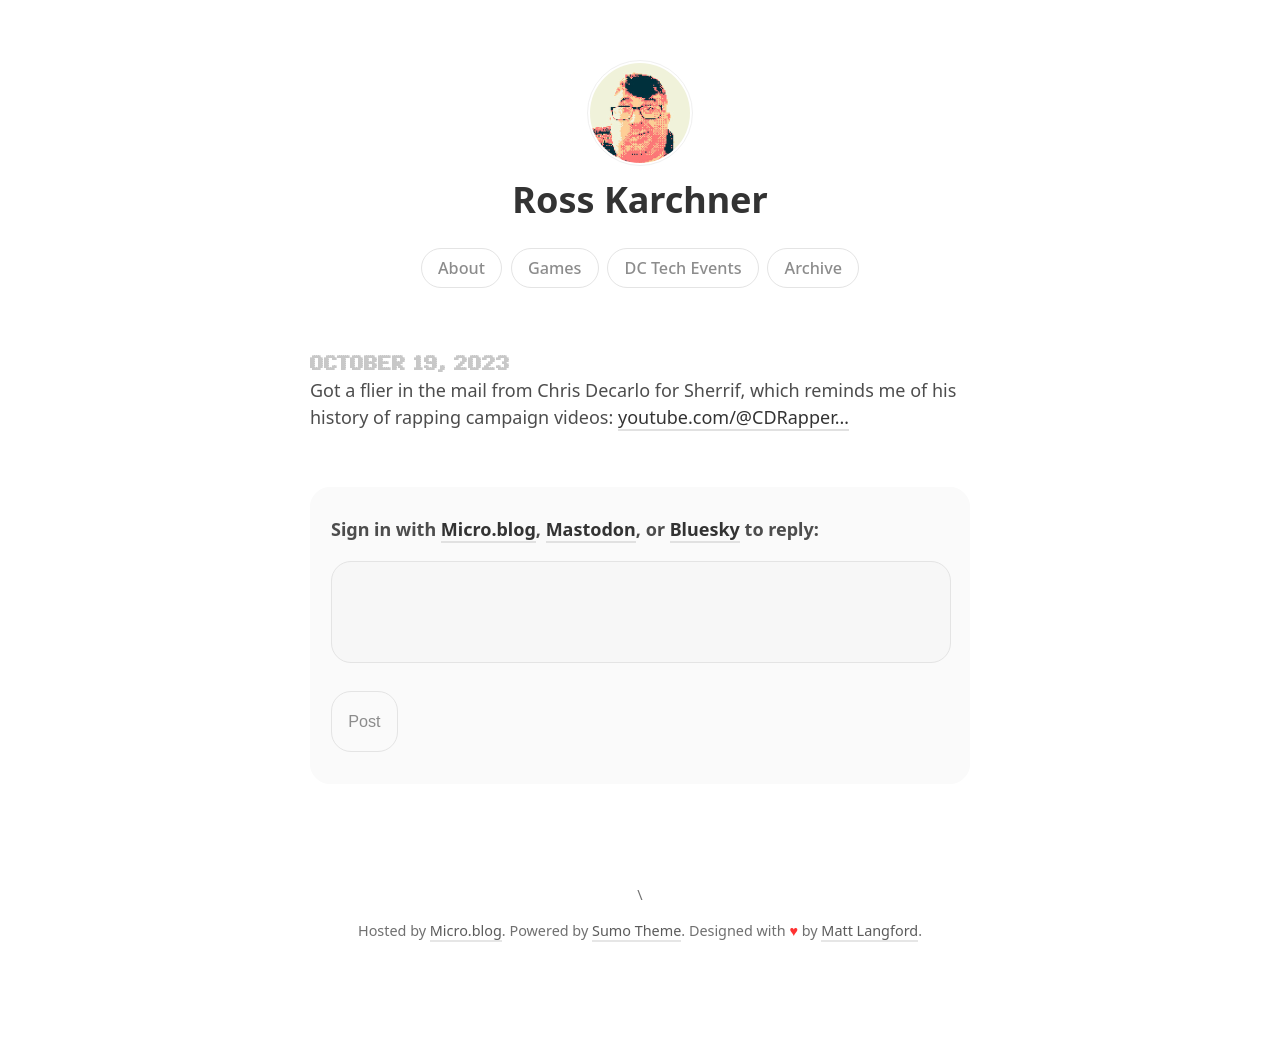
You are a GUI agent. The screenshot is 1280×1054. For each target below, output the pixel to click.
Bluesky (705, 529)
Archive (813, 268)
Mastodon (591, 529)
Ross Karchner (639, 199)
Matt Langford (869, 942)
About (461, 268)
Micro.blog (488, 529)
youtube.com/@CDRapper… (733, 417)
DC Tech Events (683, 268)
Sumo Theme (636, 942)
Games (555, 268)
